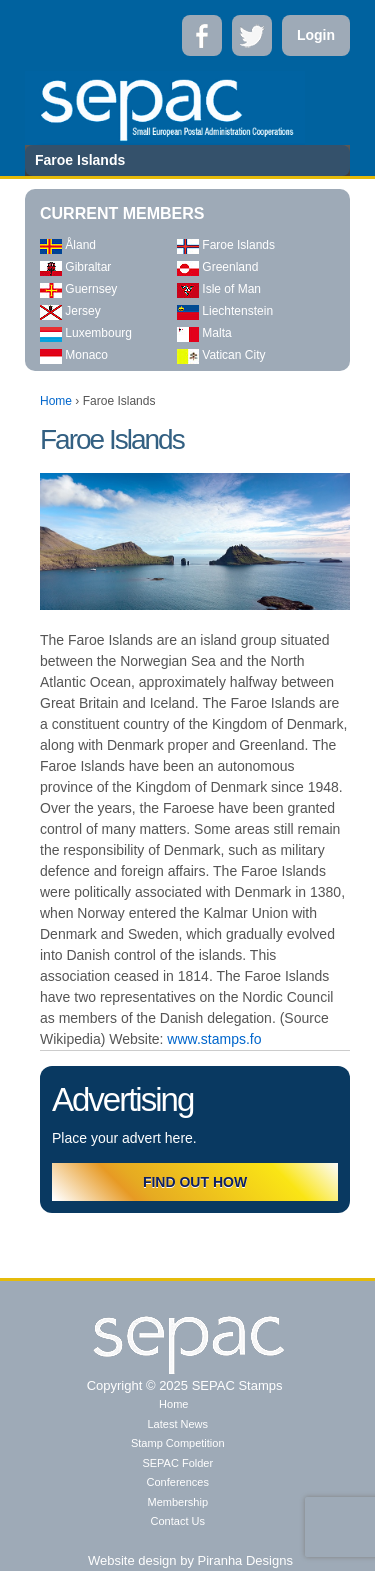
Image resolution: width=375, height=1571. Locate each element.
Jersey (70, 311)
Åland (68, 245)
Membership (177, 1502)
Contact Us (178, 1521)
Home (56, 401)
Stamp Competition (178, 1443)
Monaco (74, 355)
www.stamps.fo (214, 1039)
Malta (204, 333)
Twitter (252, 35)
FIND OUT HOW (195, 1182)
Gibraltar (75, 267)
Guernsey (78, 289)
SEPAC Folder (177, 1463)
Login (316, 35)
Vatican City (221, 355)
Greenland (217, 267)
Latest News (177, 1424)
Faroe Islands (226, 245)
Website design (132, 1560)
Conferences (178, 1482)
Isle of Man (219, 289)
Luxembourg (86, 333)
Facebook (202, 35)
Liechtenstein (225, 311)
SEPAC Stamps (235, 1385)
